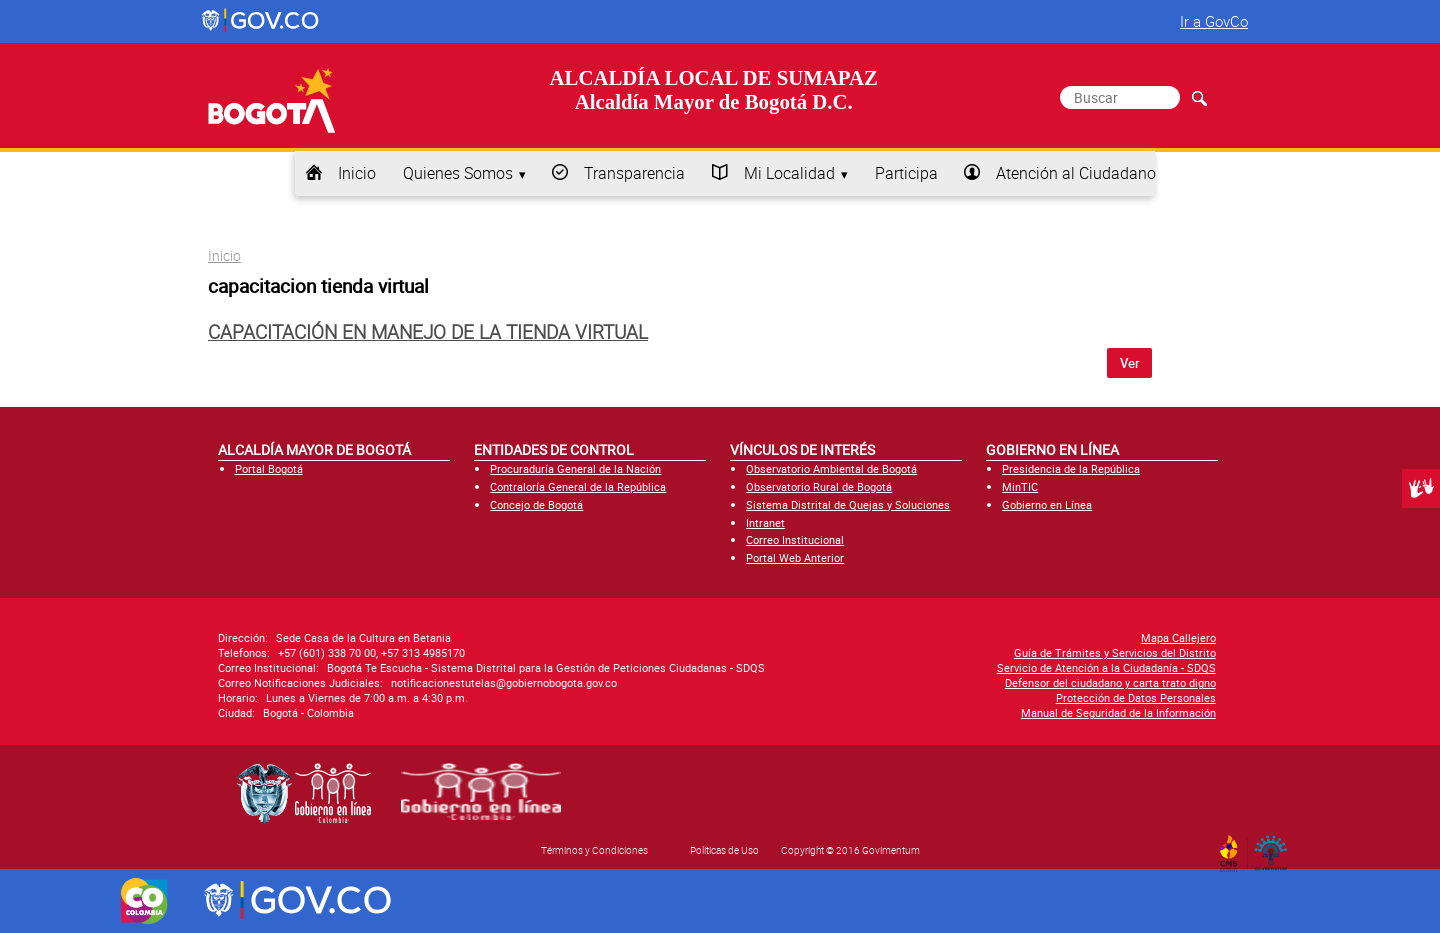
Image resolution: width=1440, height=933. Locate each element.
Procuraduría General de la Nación (575, 468)
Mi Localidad (789, 173)
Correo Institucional (795, 539)
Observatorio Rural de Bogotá (819, 486)
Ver (1130, 363)
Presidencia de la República (1071, 468)
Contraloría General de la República (578, 486)
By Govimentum (1275, 847)
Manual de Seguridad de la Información (1118, 712)
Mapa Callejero (1178, 637)
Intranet (765, 522)
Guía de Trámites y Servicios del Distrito (1115, 652)
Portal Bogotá (269, 468)
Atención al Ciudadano (1076, 173)
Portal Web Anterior (795, 557)
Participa (906, 173)
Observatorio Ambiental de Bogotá (831, 468)
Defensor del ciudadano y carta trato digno (1110, 682)
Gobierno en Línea (1047, 504)
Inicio (357, 173)
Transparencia (634, 173)
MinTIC (1020, 486)
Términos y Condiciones (594, 850)
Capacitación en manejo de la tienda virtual (428, 332)
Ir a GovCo (1214, 21)
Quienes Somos (458, 173)
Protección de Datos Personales (1136, 697)
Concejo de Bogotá (536, 504)
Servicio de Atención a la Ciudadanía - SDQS (1106, 667)
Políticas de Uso (724, 850)
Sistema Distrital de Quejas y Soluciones (848, 504)
